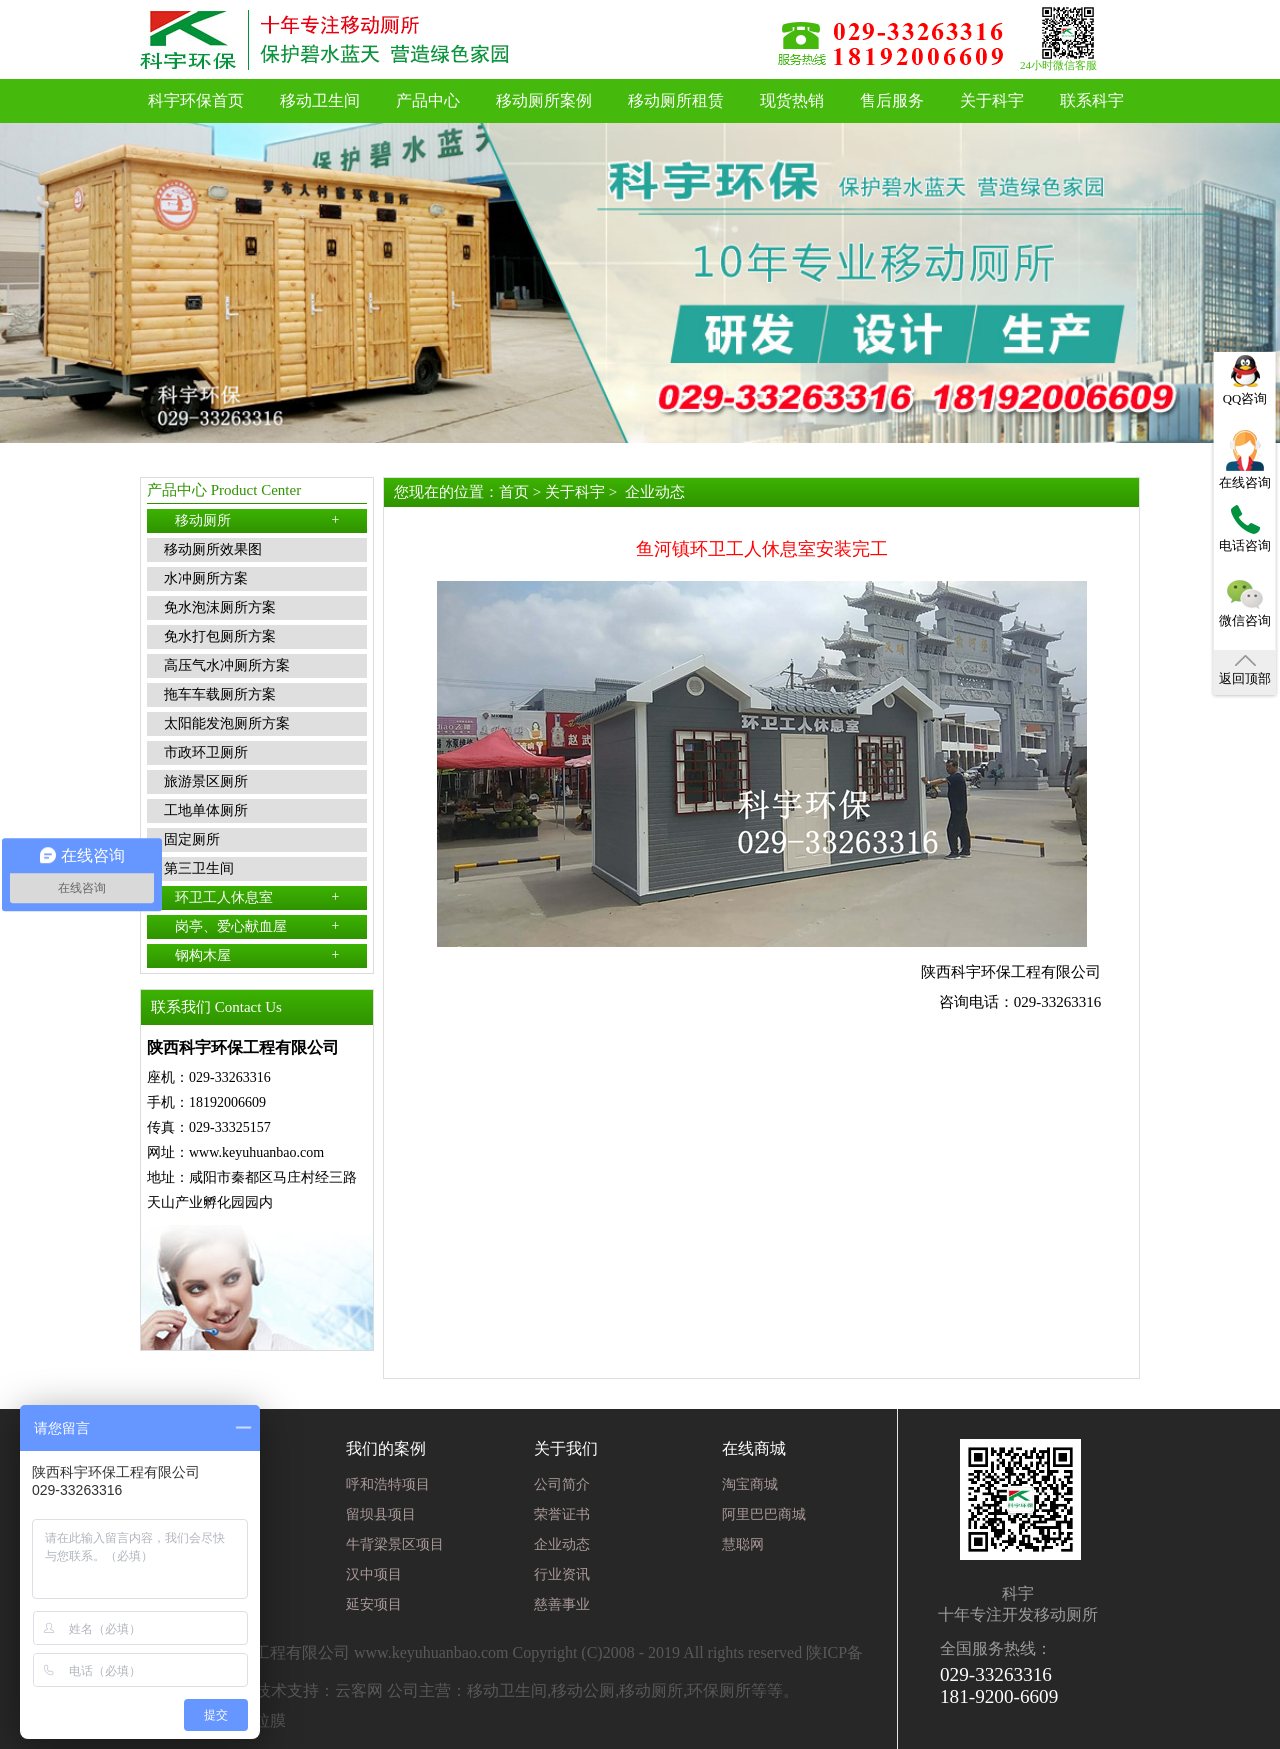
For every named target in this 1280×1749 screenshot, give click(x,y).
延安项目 (374, 1604)
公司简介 (562, 1484)
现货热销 (792, 100)
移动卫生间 (320, 100)
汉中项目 (374, 1574)
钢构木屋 (257, 955)
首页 (514, 492)
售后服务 (892, 100)
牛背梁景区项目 (395, 1544)
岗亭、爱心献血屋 (257, 926)
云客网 (359, 1690)
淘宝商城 (750, 1484)
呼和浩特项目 (388, 1484)
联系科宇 (1092, 100)
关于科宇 (992, 100)
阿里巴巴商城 (764, 1514)
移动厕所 (257, 520)
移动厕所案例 (544, 100)
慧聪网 (743, 1544)
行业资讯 (562, 1574)
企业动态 (655, 492)
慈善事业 (562, 1604)
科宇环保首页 (196, 100)
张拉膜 (262, 1720)
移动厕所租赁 (676, 100)
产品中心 (428, 100)
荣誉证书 (562, 1514)
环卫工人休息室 (257, 897)
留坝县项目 (381, 1514)
